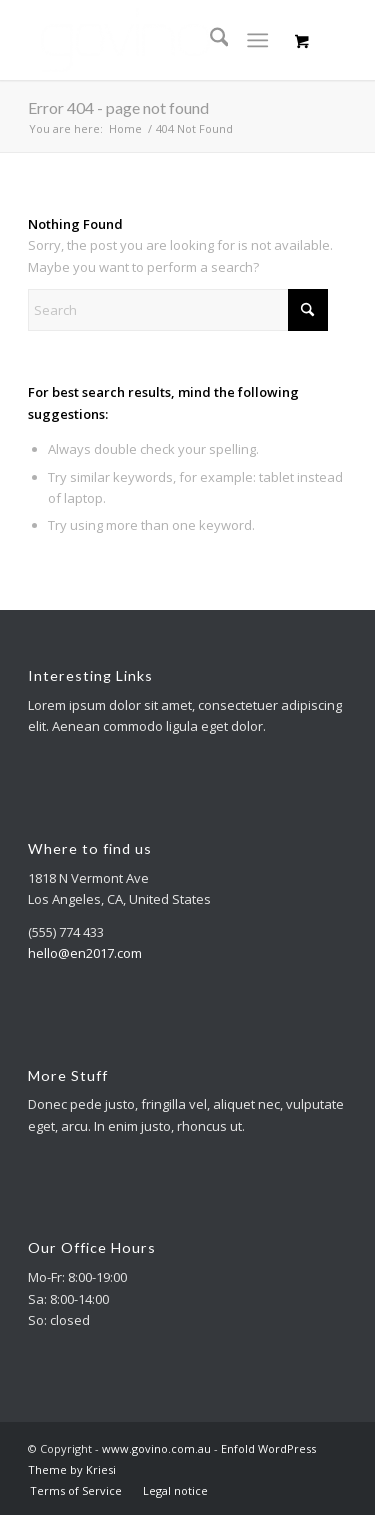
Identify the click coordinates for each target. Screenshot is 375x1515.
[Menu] (257, 40)
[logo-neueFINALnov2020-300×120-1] (155, 40)
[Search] (209, 40)
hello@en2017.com (85, 953)
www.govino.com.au (156, 1448)
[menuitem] (209, 40)
